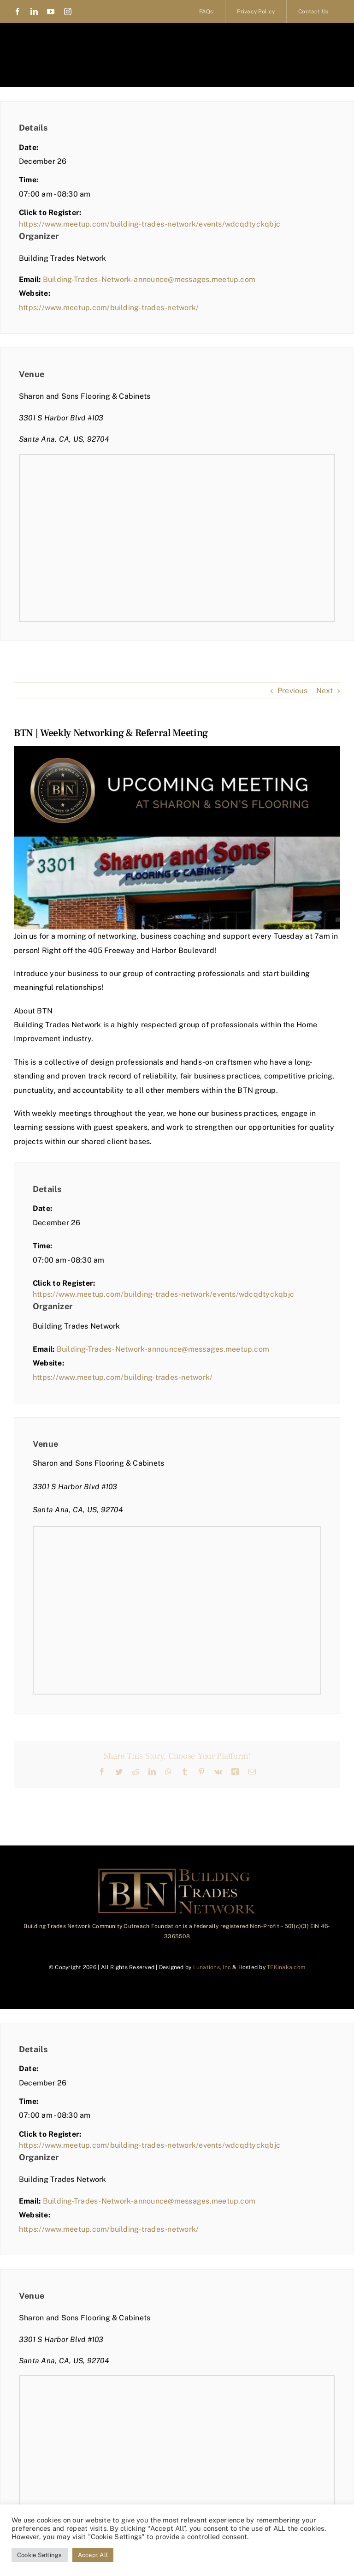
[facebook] (17, 11)
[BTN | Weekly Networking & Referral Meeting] (177, 837)
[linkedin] (34, 11)
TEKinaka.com (286, 1967)
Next (324, 690)
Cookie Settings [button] (39, 2555)
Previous (292, 690)
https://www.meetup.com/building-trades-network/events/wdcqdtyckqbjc (149, 224)
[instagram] (67, 11)
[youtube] (50, 11)
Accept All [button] (93, 2555)
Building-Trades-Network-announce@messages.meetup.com (149, 279)
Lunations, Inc (212, 1967)
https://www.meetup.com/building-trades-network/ (109, 307)
